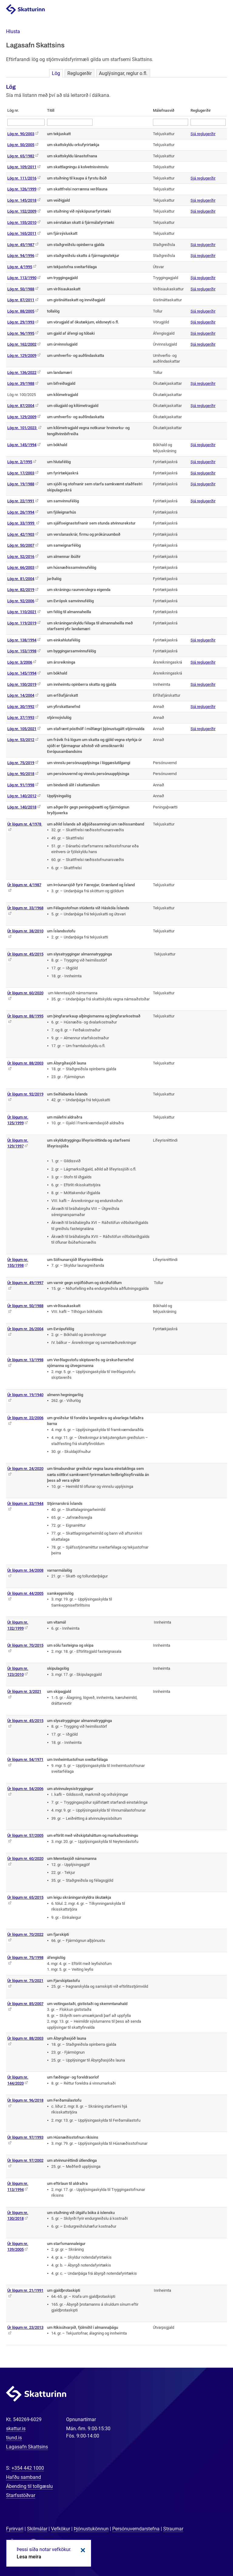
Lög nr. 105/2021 (21, 728)
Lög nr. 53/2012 (20, 739)
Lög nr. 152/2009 (21, 211)
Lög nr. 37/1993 (20, 717)
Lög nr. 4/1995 (19, 267)
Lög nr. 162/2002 (21, 344)
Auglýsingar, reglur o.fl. (123, 73)
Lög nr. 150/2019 (21, 684)
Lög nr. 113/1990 (21, 277)
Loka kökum (82, 2550)
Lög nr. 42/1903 (20, 534)
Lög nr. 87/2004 (20, 405)
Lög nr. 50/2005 (20, 144)
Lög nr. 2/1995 (19, 462)
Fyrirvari (14, 2529)
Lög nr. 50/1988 (20, 289)
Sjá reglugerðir (203, 134)
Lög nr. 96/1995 (20, 333)
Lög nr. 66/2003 (20, 567)
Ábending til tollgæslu (29, 2486)
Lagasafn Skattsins (27, 2447)
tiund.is (14, 2438)
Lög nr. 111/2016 (21, 178)
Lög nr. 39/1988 (20, 383)
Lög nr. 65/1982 (20, 156)
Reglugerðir (79, 73)
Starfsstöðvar (20, 2495)
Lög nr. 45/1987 (20, 244)
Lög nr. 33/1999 (21, 523)
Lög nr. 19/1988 (20, 484)
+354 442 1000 (28, 2468)
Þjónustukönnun (91, 2529)
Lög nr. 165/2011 (21, 233)
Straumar (173, 2529)
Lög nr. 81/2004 (20, 578)
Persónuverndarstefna (136, 2529)
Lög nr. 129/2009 (21, 355)
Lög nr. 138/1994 (21, 640)
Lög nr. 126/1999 (21, 189)
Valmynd (221, 9)
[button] (13, 31)
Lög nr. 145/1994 (21, 444)
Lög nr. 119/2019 (21, 623)
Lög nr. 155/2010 (21, 222)
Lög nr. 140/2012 (21, 796)
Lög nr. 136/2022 (21, 372)
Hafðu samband (23, 2477)
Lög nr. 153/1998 (21, 651)
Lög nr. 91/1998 (20, 785)
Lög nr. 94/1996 (20, 255)
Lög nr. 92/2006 (20, 601)
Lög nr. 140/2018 (21, 807)
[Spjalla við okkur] (209, 2551)
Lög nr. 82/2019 (20, 589)
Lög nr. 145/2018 (21, 200)
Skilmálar (37, 2529)
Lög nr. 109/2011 (21, 167)
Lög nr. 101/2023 (22, 427)
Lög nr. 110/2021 (21, 612)
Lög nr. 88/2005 (20, 311)
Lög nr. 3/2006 (19, 662)
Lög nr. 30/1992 (20, 706)
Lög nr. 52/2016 (20, 556)
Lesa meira (29, 2557)
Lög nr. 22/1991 (20, 501)
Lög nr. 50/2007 (20, 545)
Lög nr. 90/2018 (20, 773)
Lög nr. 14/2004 (20, 695)
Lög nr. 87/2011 (20, 300)
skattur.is (15, 2428)
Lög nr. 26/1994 (20, 512)
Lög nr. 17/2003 (20, 473)
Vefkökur (60, 2529)
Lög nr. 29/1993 (20, 322)
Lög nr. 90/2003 (20, 134)
